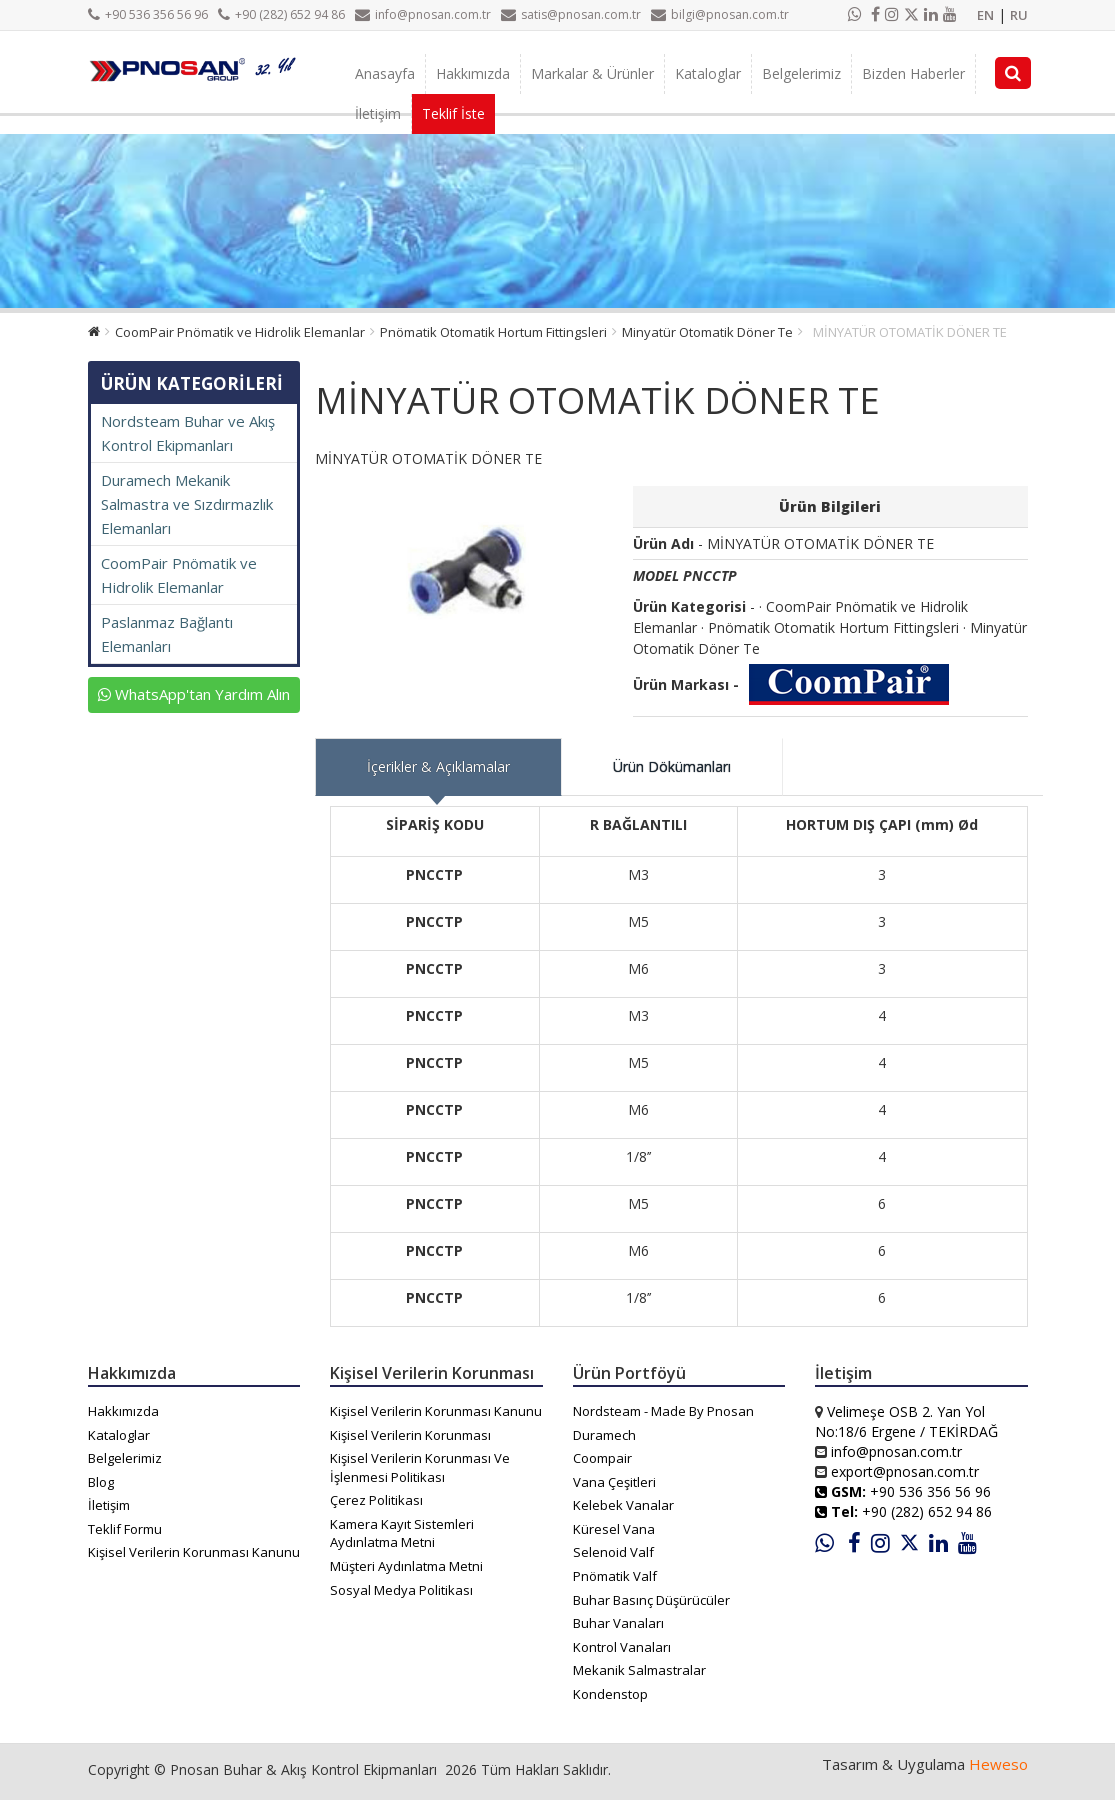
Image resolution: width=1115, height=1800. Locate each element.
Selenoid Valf (613, 1552)
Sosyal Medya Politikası (401, 1590)
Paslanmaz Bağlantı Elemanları (167, 634)
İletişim (378, 113)
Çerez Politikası (376, 1500)
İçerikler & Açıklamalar (438, 766)
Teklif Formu (125, 1529)
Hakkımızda (473, 73)
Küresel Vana (614, 1529)
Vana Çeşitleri (614, 1482)
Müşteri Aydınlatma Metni (406, 1566)
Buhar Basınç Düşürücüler (651, 1600)
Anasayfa (385, 73)
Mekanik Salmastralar (639, 1670)
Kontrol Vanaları (622, 1647)
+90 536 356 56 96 (148, 14)
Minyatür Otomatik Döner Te (707, 332)
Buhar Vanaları (618, 1623)
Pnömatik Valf (615, 1576)
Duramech (604, 1435)
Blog (101, 1482)
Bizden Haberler (913, 73)
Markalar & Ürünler (592, 73)
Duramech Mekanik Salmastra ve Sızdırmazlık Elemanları (187, 504)
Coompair (602, 1458)
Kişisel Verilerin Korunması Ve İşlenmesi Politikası (420, 1467)
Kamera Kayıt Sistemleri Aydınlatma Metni (402, 1533)
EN (985, 15)
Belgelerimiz (801, 73)
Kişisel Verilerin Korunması (410, 1435)
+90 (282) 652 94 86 (281, 14)
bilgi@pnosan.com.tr (720, 14)
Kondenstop (610, 1694)
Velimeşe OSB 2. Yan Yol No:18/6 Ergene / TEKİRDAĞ (906, 1421)
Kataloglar (708, 73)
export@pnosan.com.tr (905, 1471)
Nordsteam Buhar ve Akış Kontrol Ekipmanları (188, 433)
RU (1019, 15)
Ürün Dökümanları (672, 766)
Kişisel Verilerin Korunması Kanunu (194, 1552)
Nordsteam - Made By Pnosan (663, 1411)
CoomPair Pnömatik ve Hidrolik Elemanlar (240, 332)
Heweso (998, 1764)
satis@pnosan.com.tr (571, 14)
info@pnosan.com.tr (423, 14)
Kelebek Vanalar (623, 1505)
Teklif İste (453, 113)
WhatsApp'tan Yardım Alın (194, 694)
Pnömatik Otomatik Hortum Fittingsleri (493, 332)
